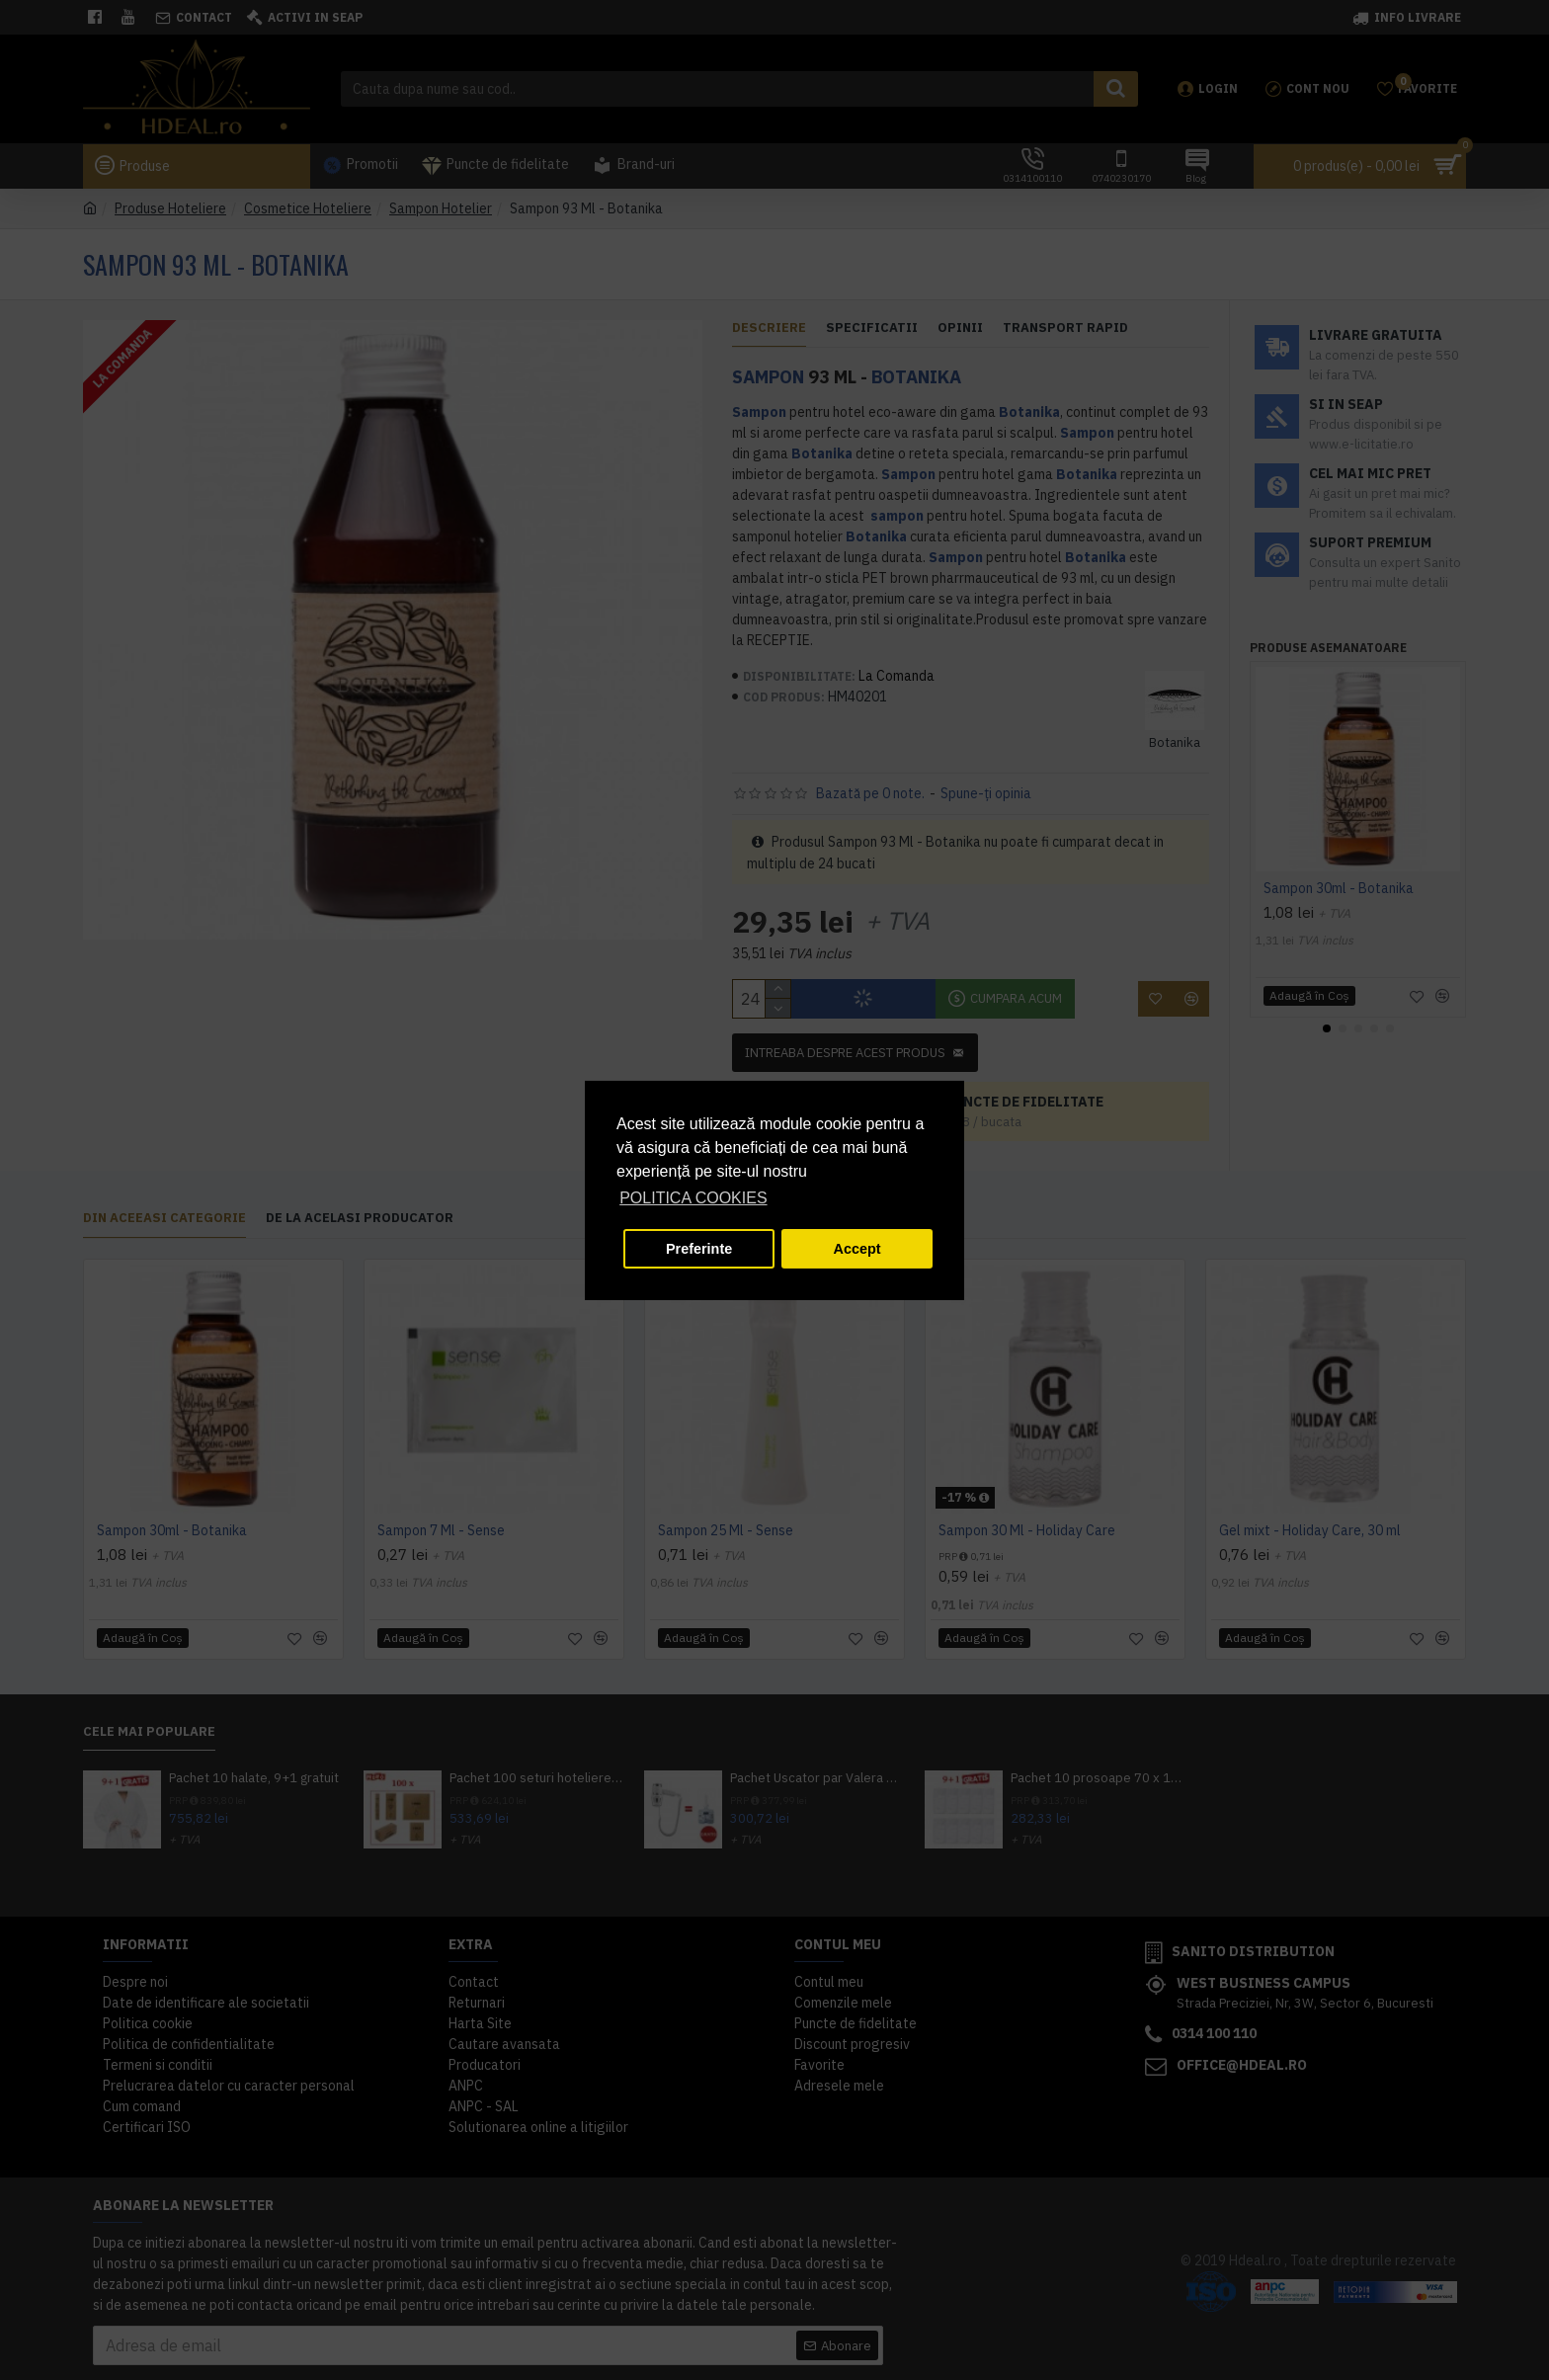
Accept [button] (857, 1249)
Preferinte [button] (699, 1249)
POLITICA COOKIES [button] (693, 1198)
